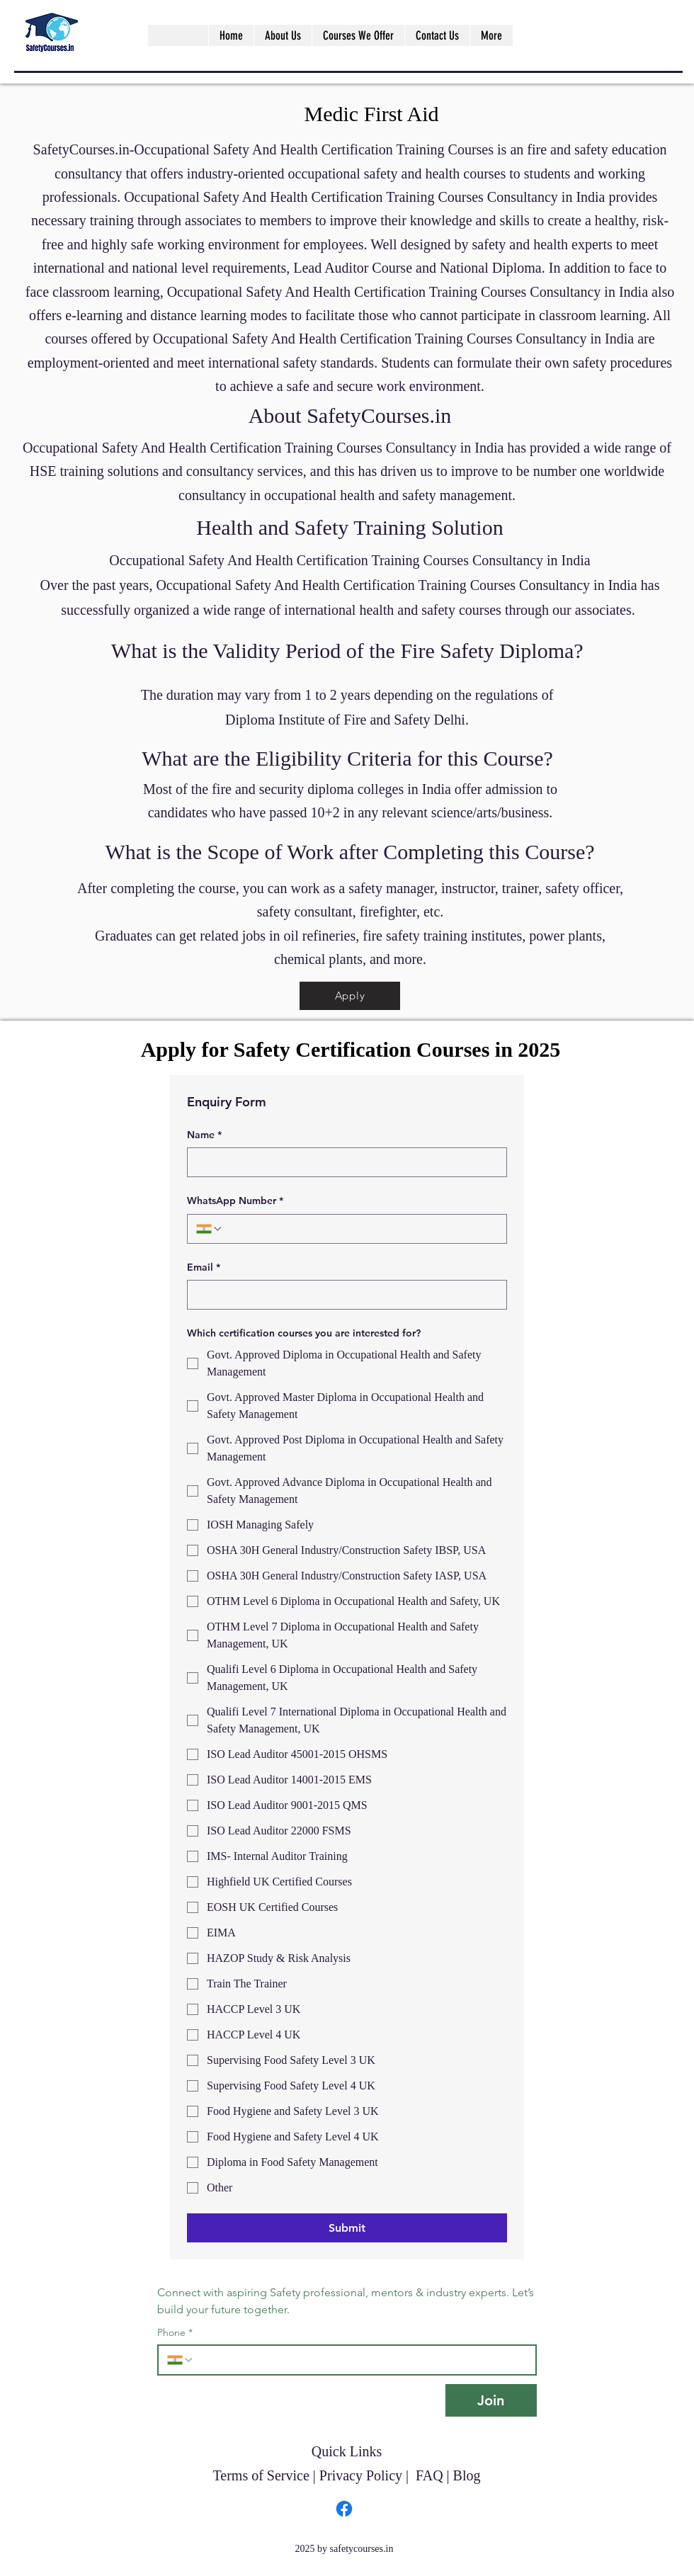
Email (203, 1268)
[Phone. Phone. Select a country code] (180, 2360)
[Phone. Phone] (360, 2360)
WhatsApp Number (235, 1201)
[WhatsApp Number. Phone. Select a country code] (209, 1229)
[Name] (343, 1162)
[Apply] (350, 996)
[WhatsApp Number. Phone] (360, 1229)
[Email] (343, 1295)
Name (204, 1135)
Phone (175, 2333)
